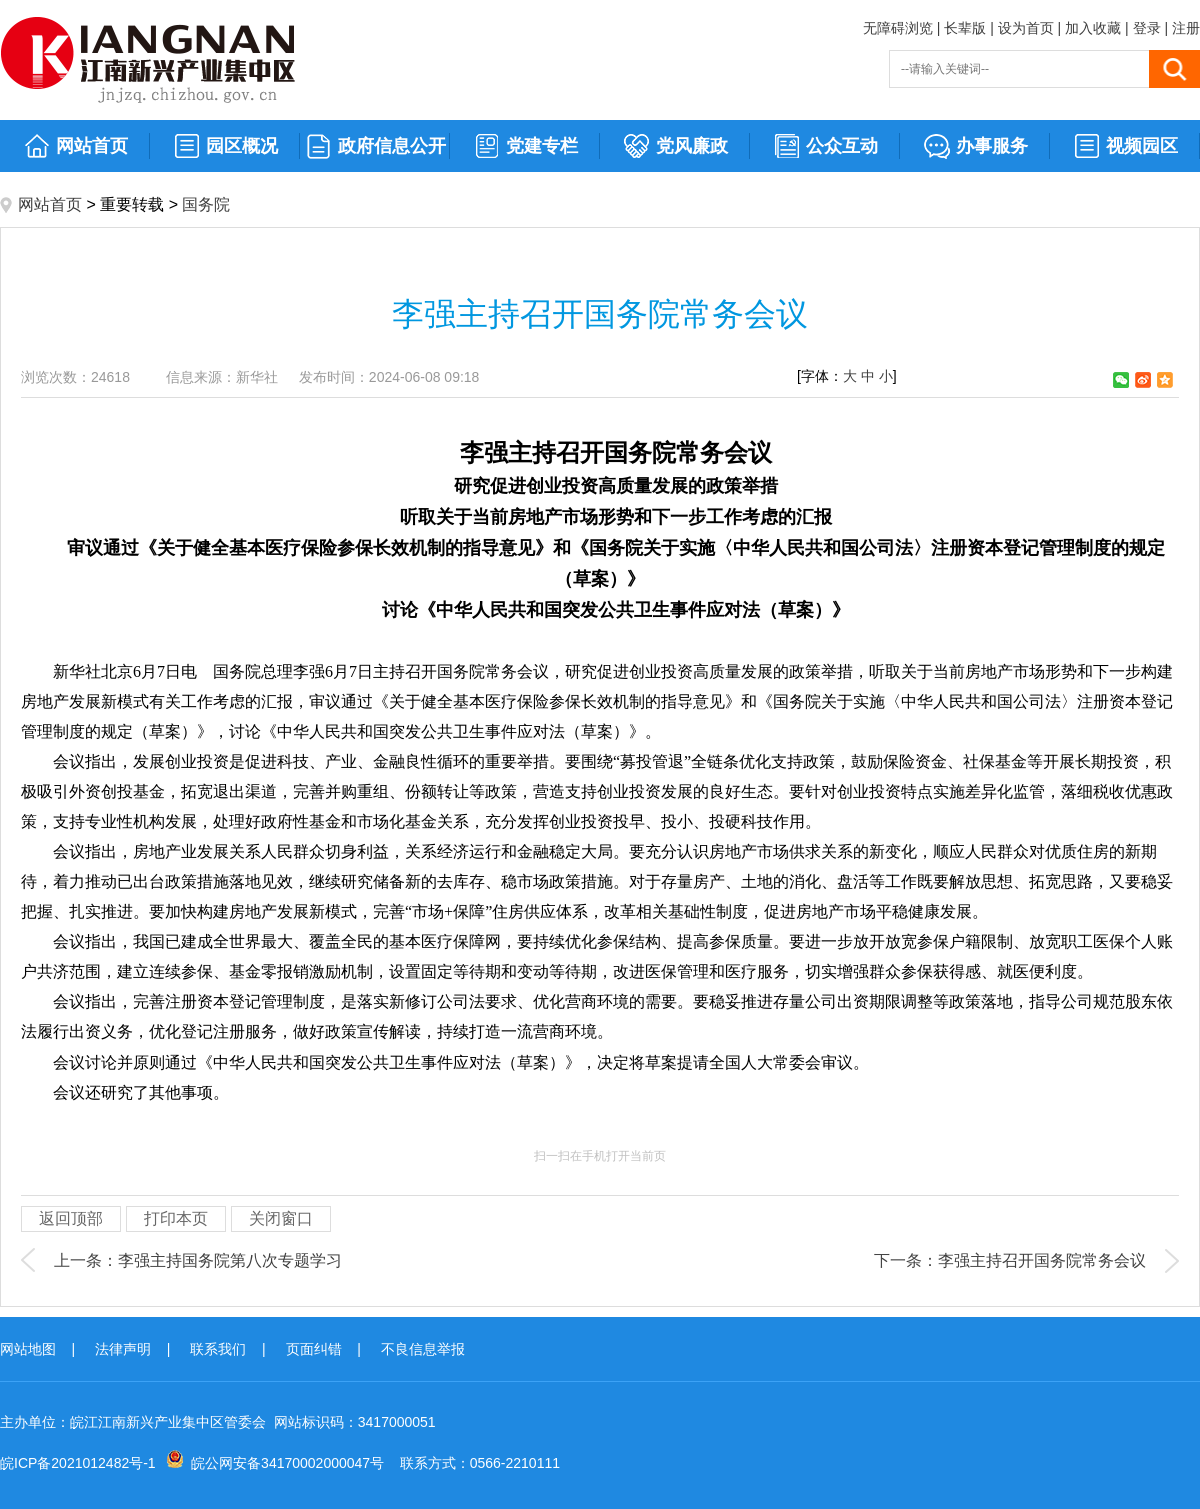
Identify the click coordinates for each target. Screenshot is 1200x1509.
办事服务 (975, 146)
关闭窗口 (281, 1218)
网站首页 (75, 146)
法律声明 (123, 1349)
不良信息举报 (423, 1349)
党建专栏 (525, 146)
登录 (1147, 28)
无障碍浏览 (898, 28)
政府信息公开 (375, 146)
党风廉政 (675, 146)
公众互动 (825, 146)
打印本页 (176, 1218)
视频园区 (1125, 146)
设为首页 (1026, 28)
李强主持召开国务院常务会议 (1042, 1260)
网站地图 (28, 1349)
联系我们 (218, 1349)
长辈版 (965, 28)
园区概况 (225, 146)
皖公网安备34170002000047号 (287, 1463)
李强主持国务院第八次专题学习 (230, 1260)
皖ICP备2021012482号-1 (78, 1463)
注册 (1186, 28)
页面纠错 (314, 1349)
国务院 (206, 204)
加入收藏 (1093, 28)
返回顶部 (71, 1218)
